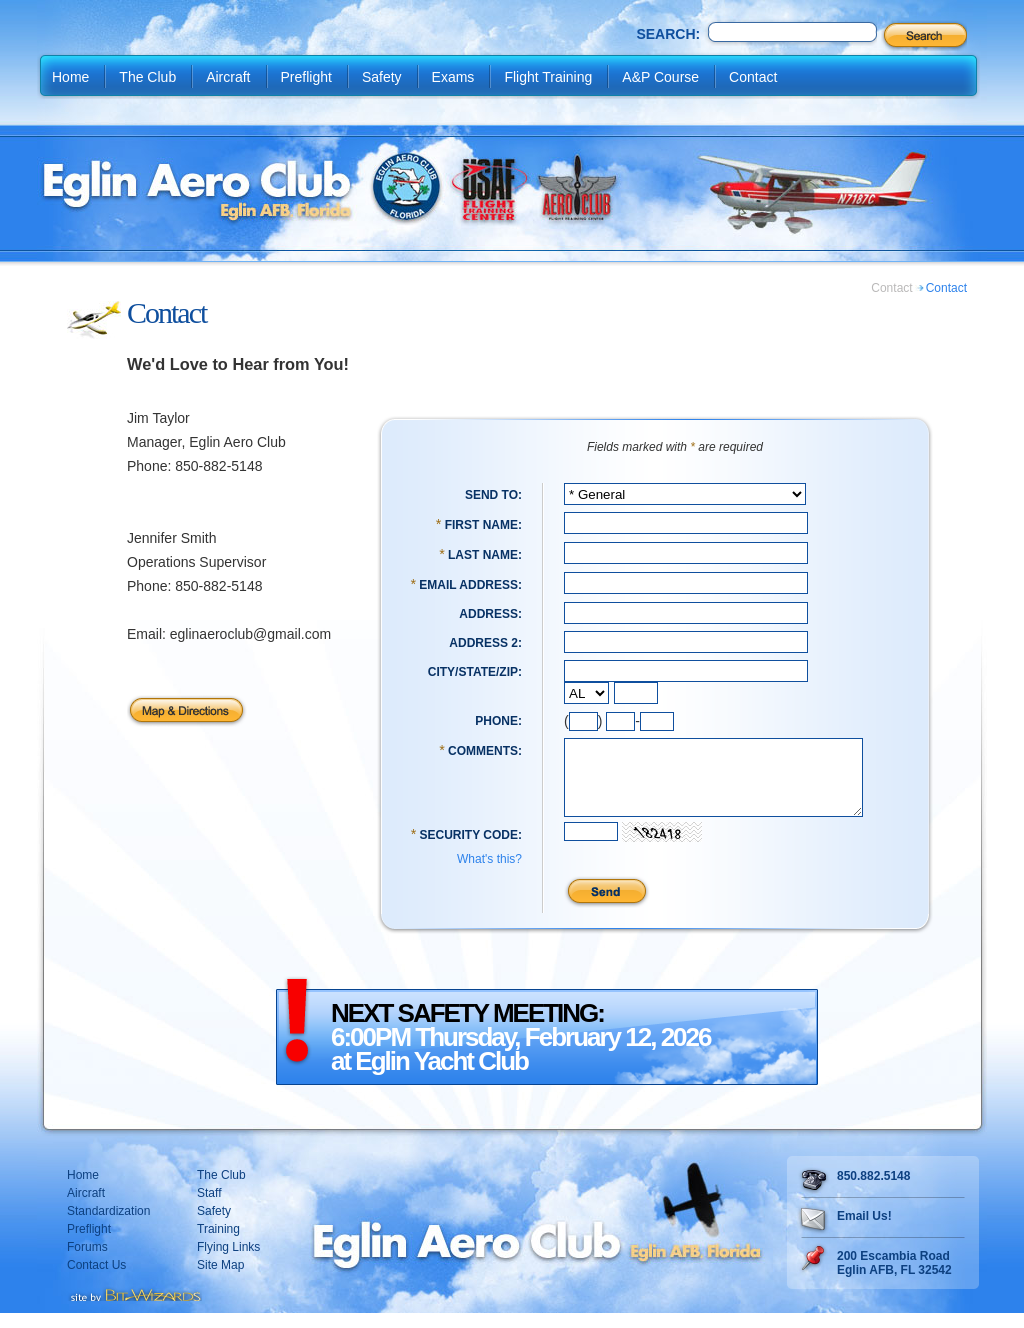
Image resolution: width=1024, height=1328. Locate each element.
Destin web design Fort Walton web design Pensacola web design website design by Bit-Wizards (134, 1308)
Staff (209, 1208)
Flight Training (548, 77)
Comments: (485, 751)
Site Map (220, 1280)
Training (218, 1244)
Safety (382, 77)
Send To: (493, 495)
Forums (87, 1262)
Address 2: (485, 643)
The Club (147, 77)
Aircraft (228, 77)
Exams (453, 77)
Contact (753, 77)
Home (70, 77)
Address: (490, 614)
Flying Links (228, 1262)
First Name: (483, 525)
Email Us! (864, 1231)
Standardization (108, 1226)
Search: (668, 34)
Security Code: (471, 850)
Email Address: (470, 585)
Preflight (306, 77)
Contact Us (96, 1280)
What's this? (489, 874)
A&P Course (660, 77)
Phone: (498, 721)
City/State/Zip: (475, 672)
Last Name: (485, 555)
